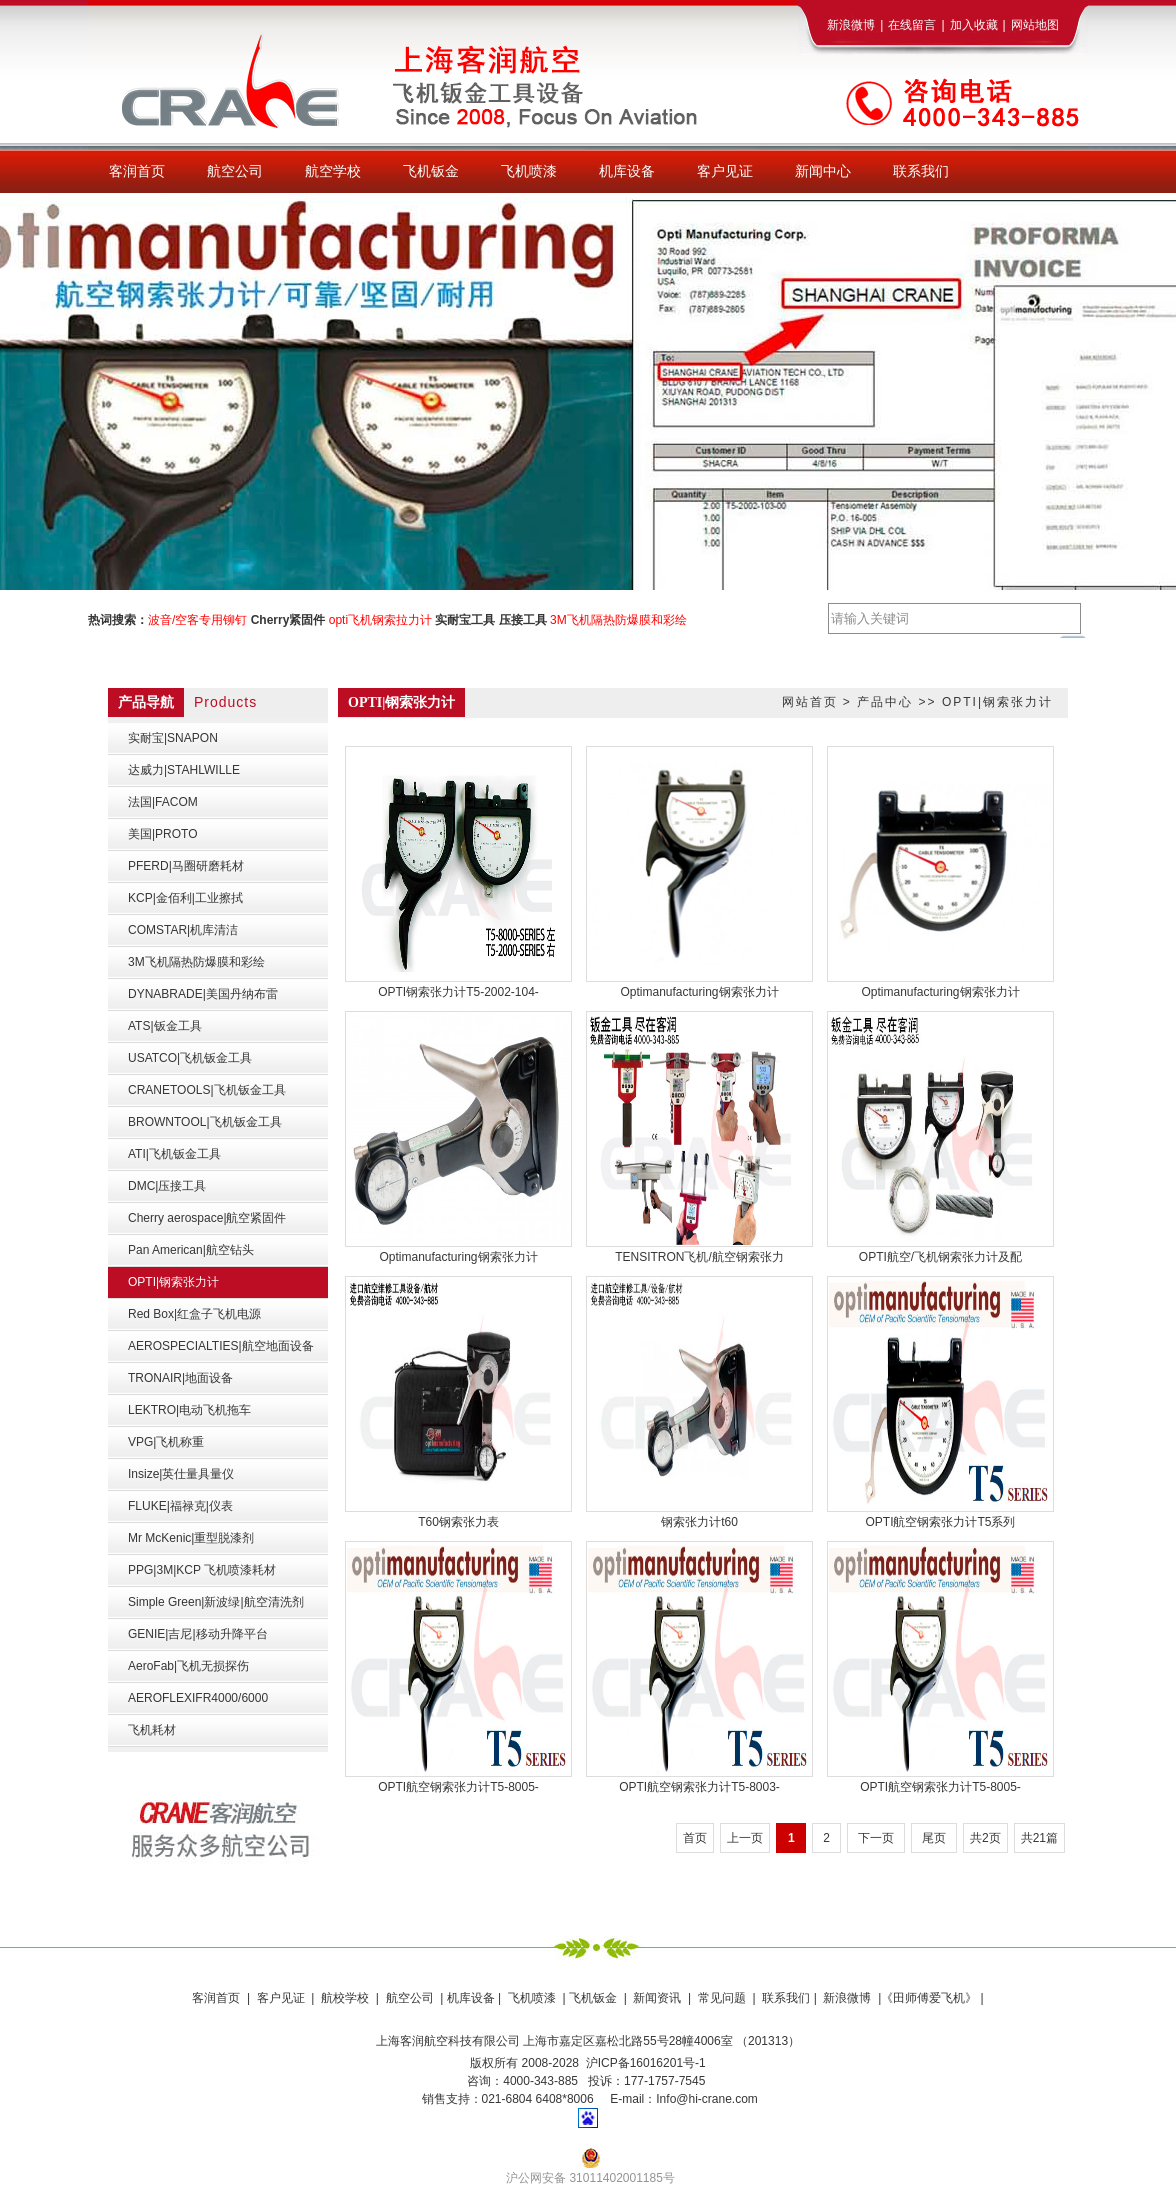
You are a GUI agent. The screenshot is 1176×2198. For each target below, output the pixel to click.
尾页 (934, 1838)
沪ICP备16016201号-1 (646, 2063)
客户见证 (281, 1998)
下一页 (876, 1838)
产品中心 (885, 702)
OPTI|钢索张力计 (997, 702)
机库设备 (471, 1998)
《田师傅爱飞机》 (929, 1998)
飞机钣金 (593, 1998)
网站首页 (810, 702)
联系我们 (784, 1998)
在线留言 (912, 25)
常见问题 (722, 1998)
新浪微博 (851, 25)
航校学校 (345, 1998)
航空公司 (410, 1998)
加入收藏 (974, 25)
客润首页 (216, 1998)
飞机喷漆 (532, 1998)
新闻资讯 (657, 1998)
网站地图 (1035, 25)
